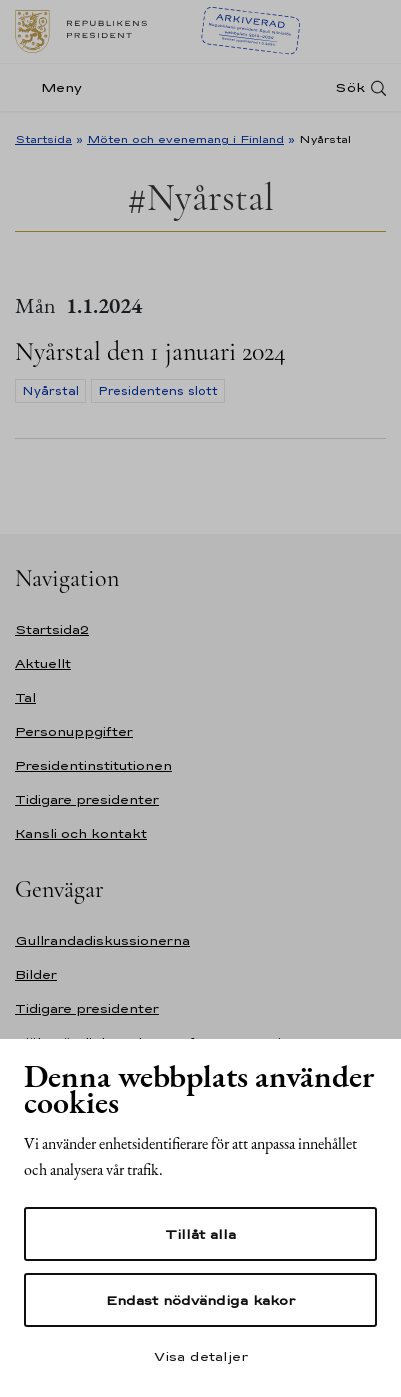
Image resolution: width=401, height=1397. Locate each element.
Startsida (43, 139)
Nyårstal (50, 391)
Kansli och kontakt (81, 833)
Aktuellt (43, 663)
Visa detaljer (201, 1356)
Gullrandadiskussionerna (102, 940)
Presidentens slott (158, 391)
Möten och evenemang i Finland (185, 139)
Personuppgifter (74, 731)
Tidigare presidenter (87, 799)
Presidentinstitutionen (93, 765)
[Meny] (54, 87)
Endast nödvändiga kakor (200, 1300)
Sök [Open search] (350, 87)
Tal (25, 697)
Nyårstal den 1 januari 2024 (150, 351)
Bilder (36, 974)
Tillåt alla (200, 1234)
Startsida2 (52, 629)
